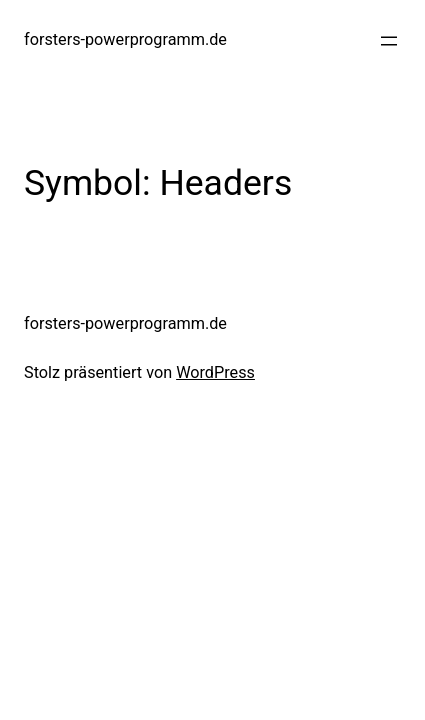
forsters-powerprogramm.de (125, 39)
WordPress (215, 372)
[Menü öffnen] (389, 41)
